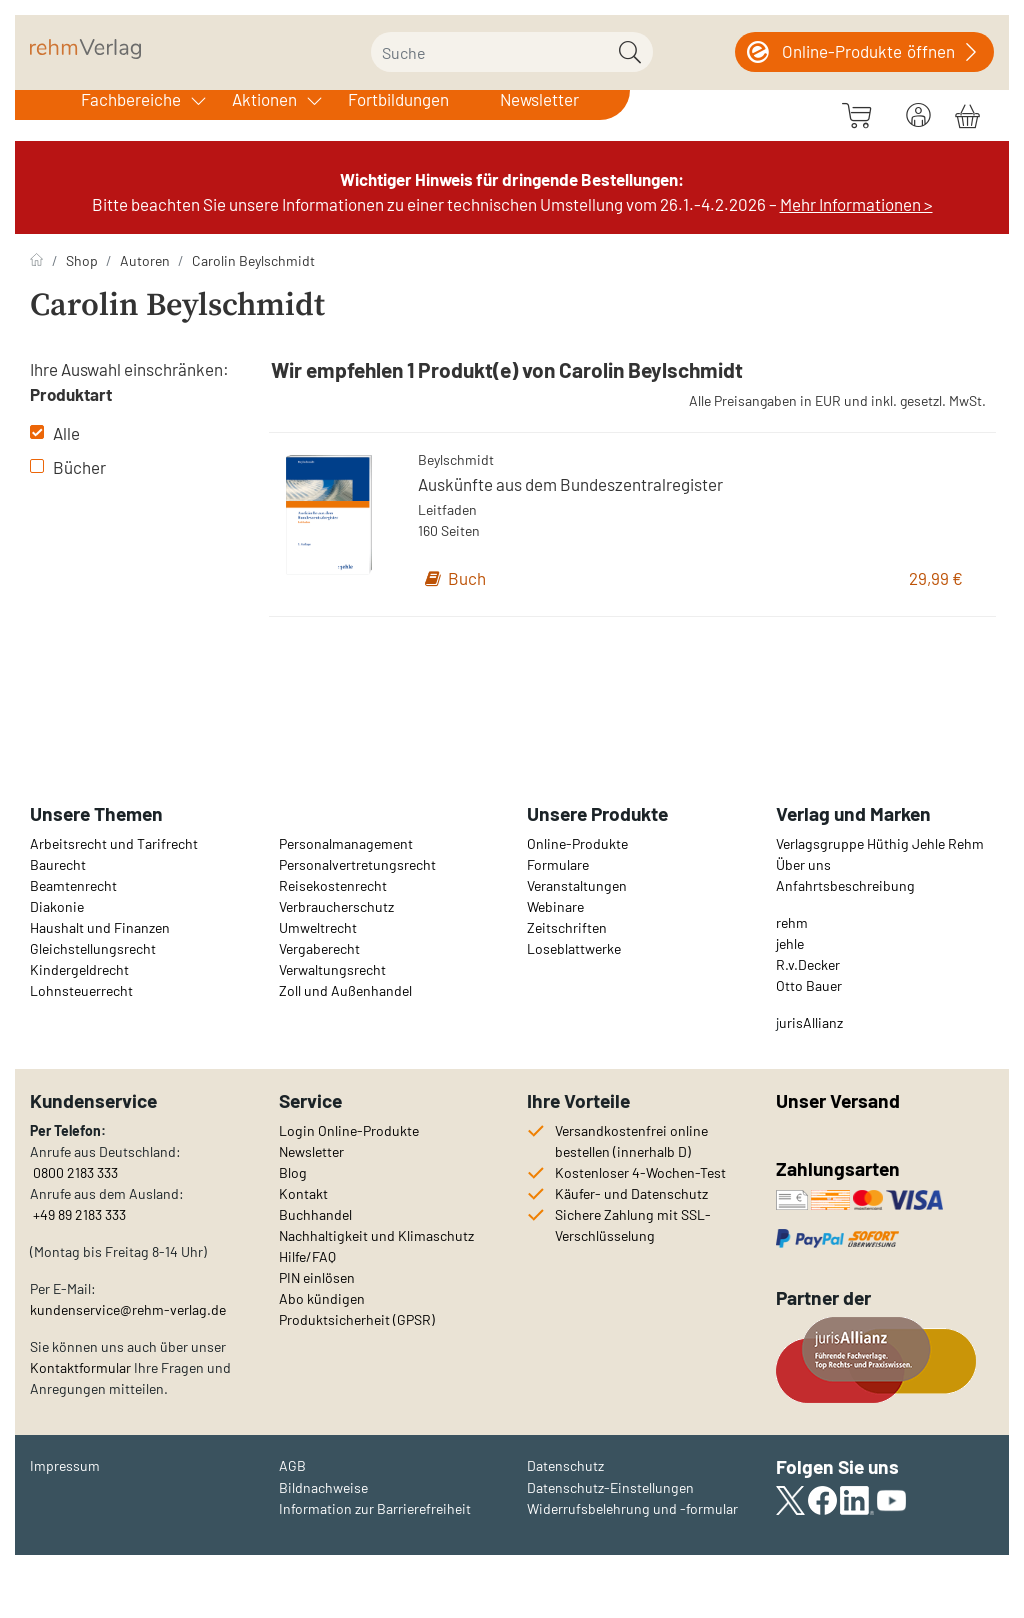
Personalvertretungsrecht (357, 864)
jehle (790, 943)
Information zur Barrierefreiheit (375, 1508)
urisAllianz (811, 1022)
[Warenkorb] (967, 113)
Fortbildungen (398, 99)
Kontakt (303, 1193)
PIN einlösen (317, 1277)
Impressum (65, 1465)
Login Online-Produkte (349, 1130)
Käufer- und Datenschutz (631, 1193)
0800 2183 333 (74, 1172)
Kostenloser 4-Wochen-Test (640, 1172)
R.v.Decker (808, 964)
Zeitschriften (567, 927)
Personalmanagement (346, 843)
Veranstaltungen (577, 885)
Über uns (803, 864)
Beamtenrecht (73, 885)
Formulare (558, 864)
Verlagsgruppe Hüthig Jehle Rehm (880, 843)
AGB (292, 1465)
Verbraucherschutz (336, 906)
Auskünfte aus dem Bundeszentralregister (570, 484)
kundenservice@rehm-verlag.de (128, 1309)
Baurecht (58, 864)
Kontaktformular (80, 1367)
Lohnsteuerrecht (81, 990)
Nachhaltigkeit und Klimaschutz (376, 1235)
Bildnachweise (323, 1487)
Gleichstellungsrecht (93, 948)
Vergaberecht (319, 948)
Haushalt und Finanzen (100, 927)
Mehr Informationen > (856, 204)
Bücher (68, 467)
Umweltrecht (318, 927)
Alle (55, 433)
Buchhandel (315, 1214)
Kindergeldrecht (79, 969)
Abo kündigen (322, 1298)
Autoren (145, 260)
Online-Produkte (577, 843)
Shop (82, 260)
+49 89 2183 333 (79, 1214)
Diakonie (57, 906)
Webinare (555, 906)
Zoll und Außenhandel (345, 990)
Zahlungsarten (840, 1168)
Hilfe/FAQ (307, 1256)
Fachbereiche (131, 99)
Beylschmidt (456, 459)
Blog (293, 1172)
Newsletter (539, 99)
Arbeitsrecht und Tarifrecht (114, 843)
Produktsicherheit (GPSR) (357, 1319)
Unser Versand (838, 1100)
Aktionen (264, 99)
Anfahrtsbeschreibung (845, 885)
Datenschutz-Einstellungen (610, 1487)
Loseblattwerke (574, 948)
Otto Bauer (809, 985)
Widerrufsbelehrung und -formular (632, 1508)
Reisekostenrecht (333, 885)
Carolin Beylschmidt (253, 260)
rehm (792, 922)
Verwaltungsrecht (332, 969)
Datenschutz (565, 1465)
